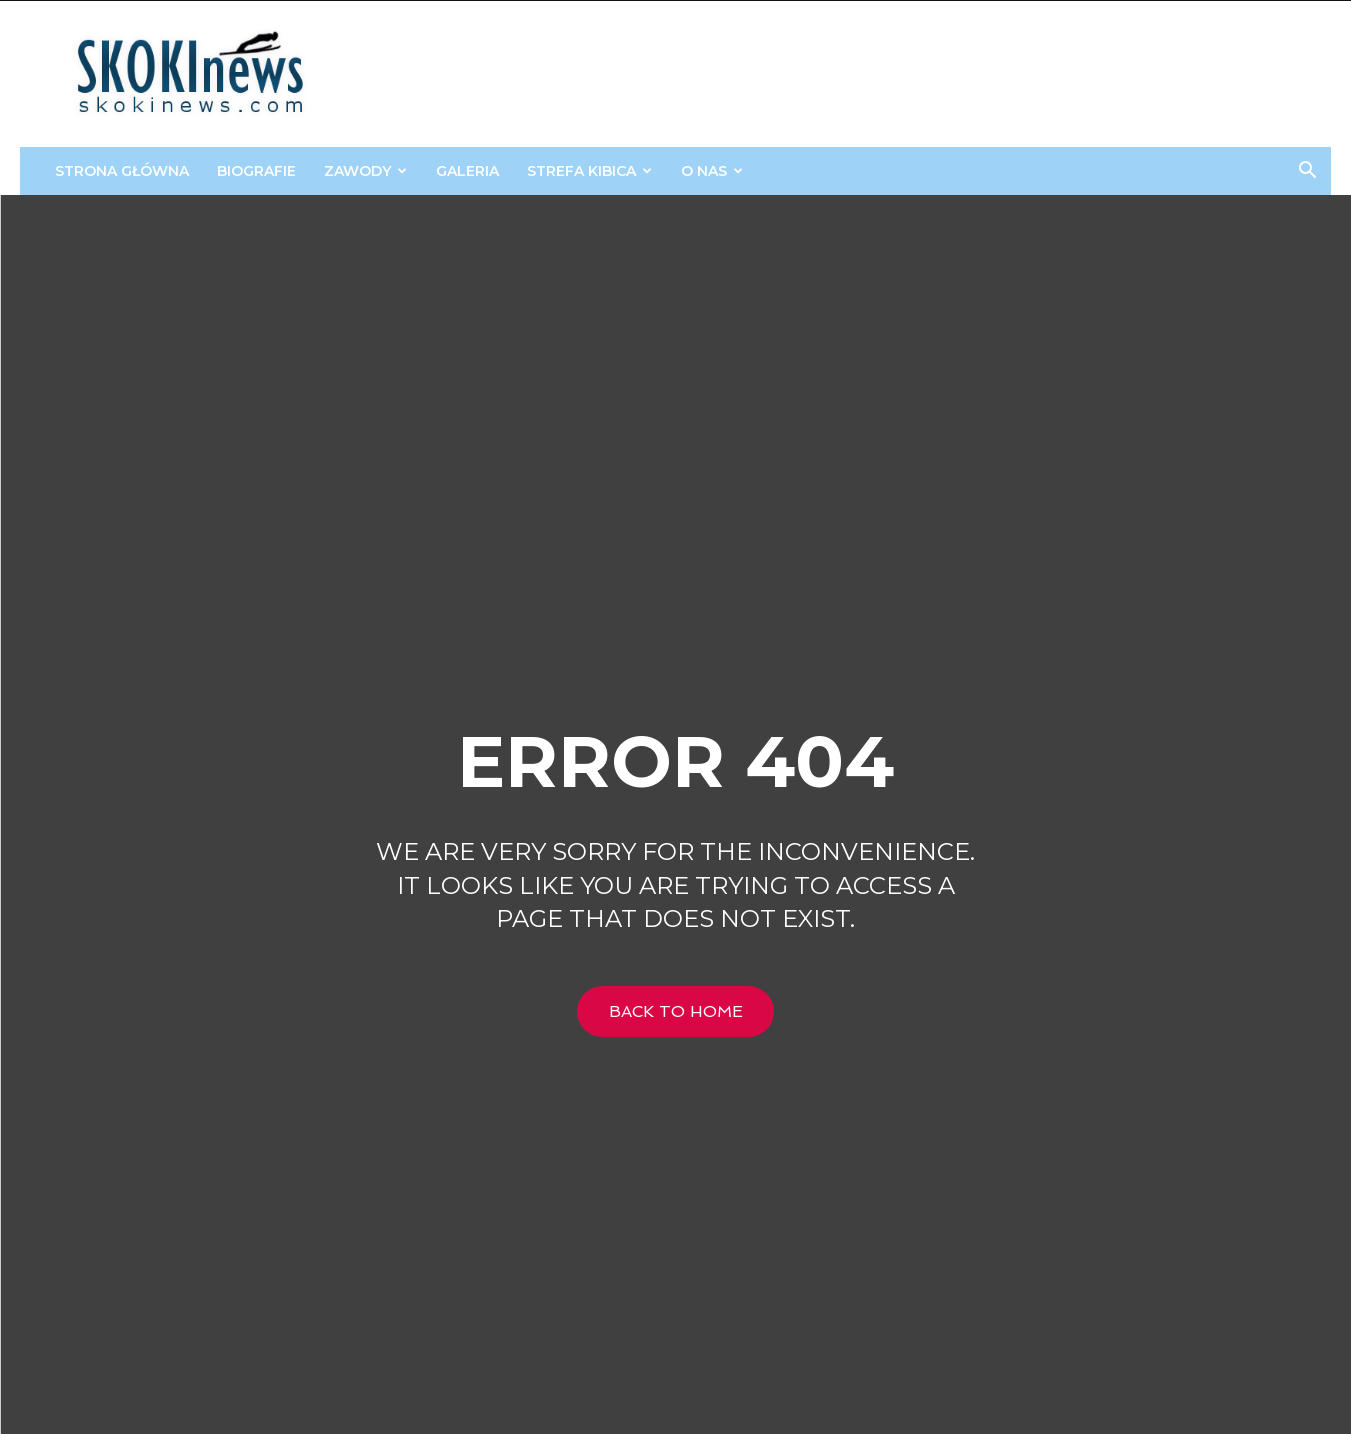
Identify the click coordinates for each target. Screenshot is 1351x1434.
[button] (1307, 172)
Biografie (256, 171)
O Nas (712, 171)
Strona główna (122, 171)
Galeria (467, 171)
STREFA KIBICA (589, 171)
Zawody (365, 171)
